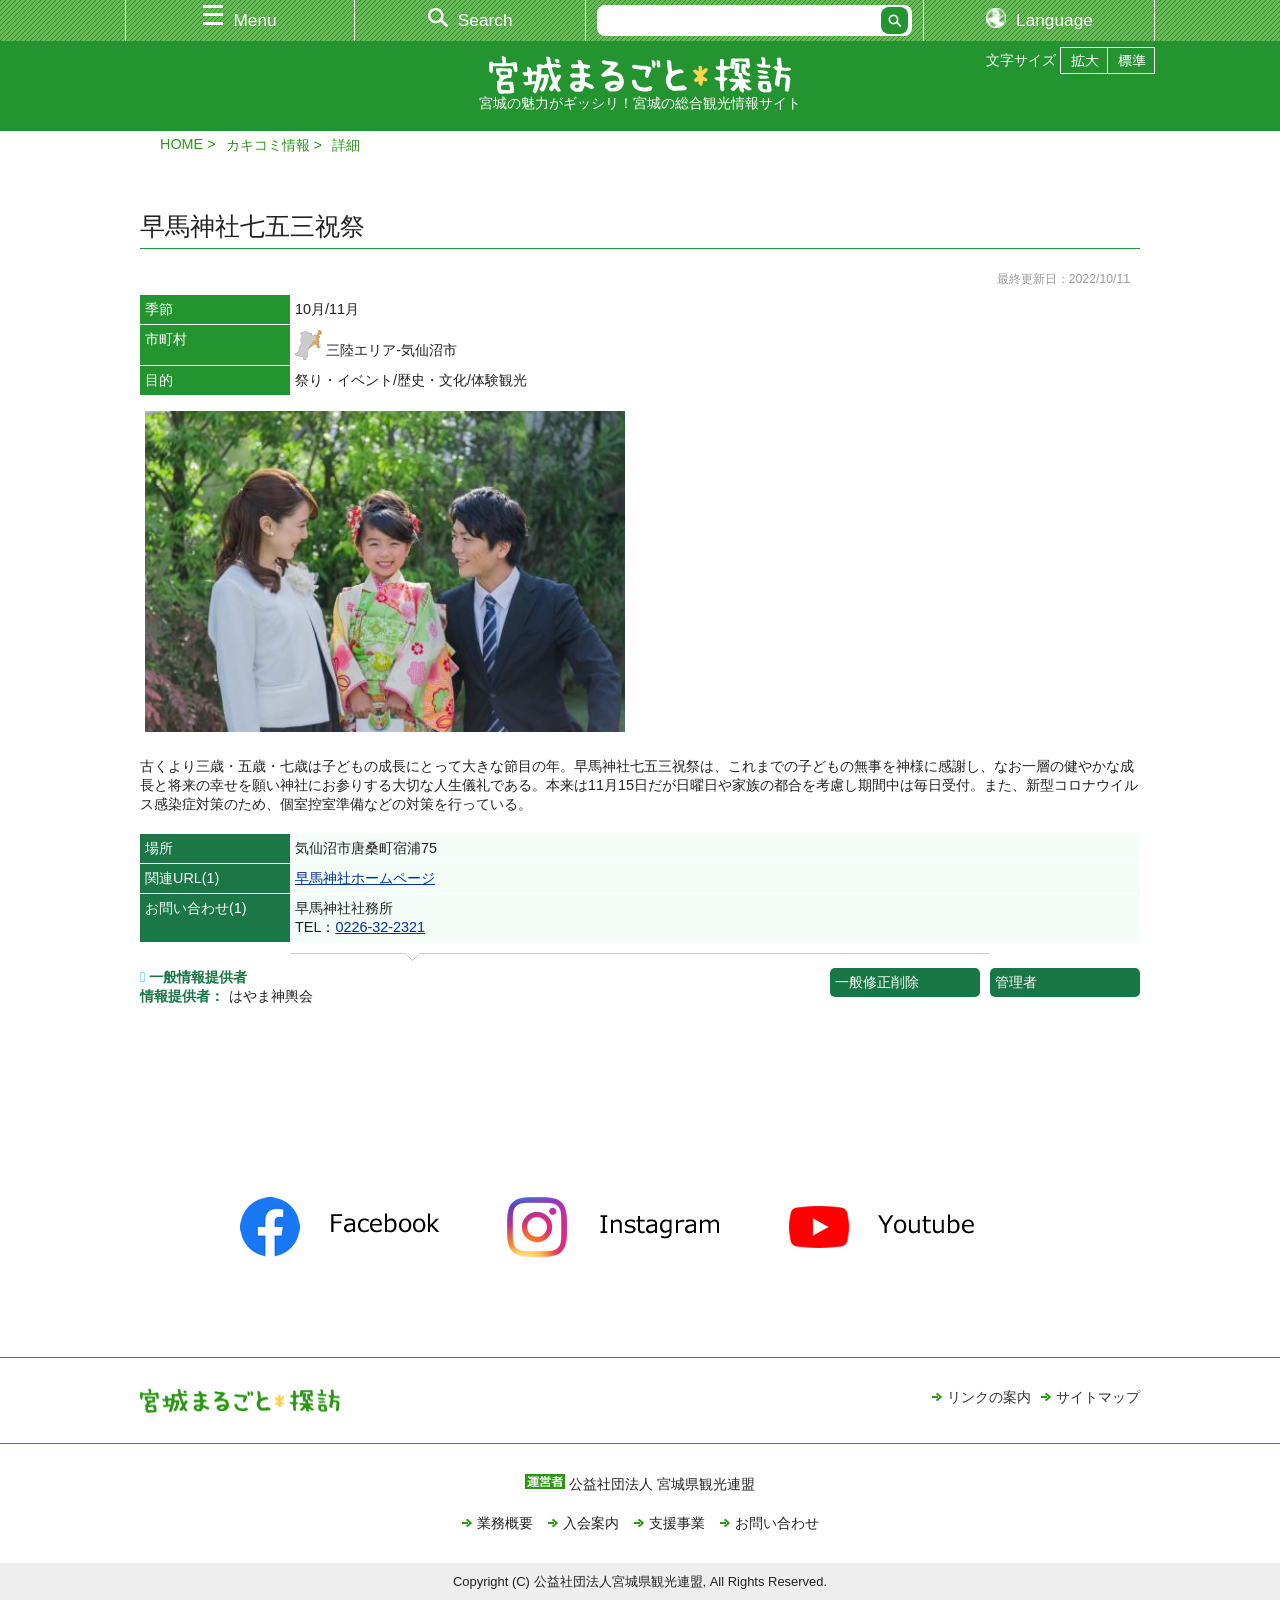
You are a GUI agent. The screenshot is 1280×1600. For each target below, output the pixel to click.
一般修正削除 (877, 982)
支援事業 (677, 1523)
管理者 (1016, 982)
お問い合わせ (777, 1523)
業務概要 (505, 1523)
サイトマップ (1098, 1397)
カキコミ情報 (268, 145)
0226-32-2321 (380, 927)
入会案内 (591, 1523)
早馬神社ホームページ (365, 878)
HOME (181, 144)
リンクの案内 (989, 1397)
